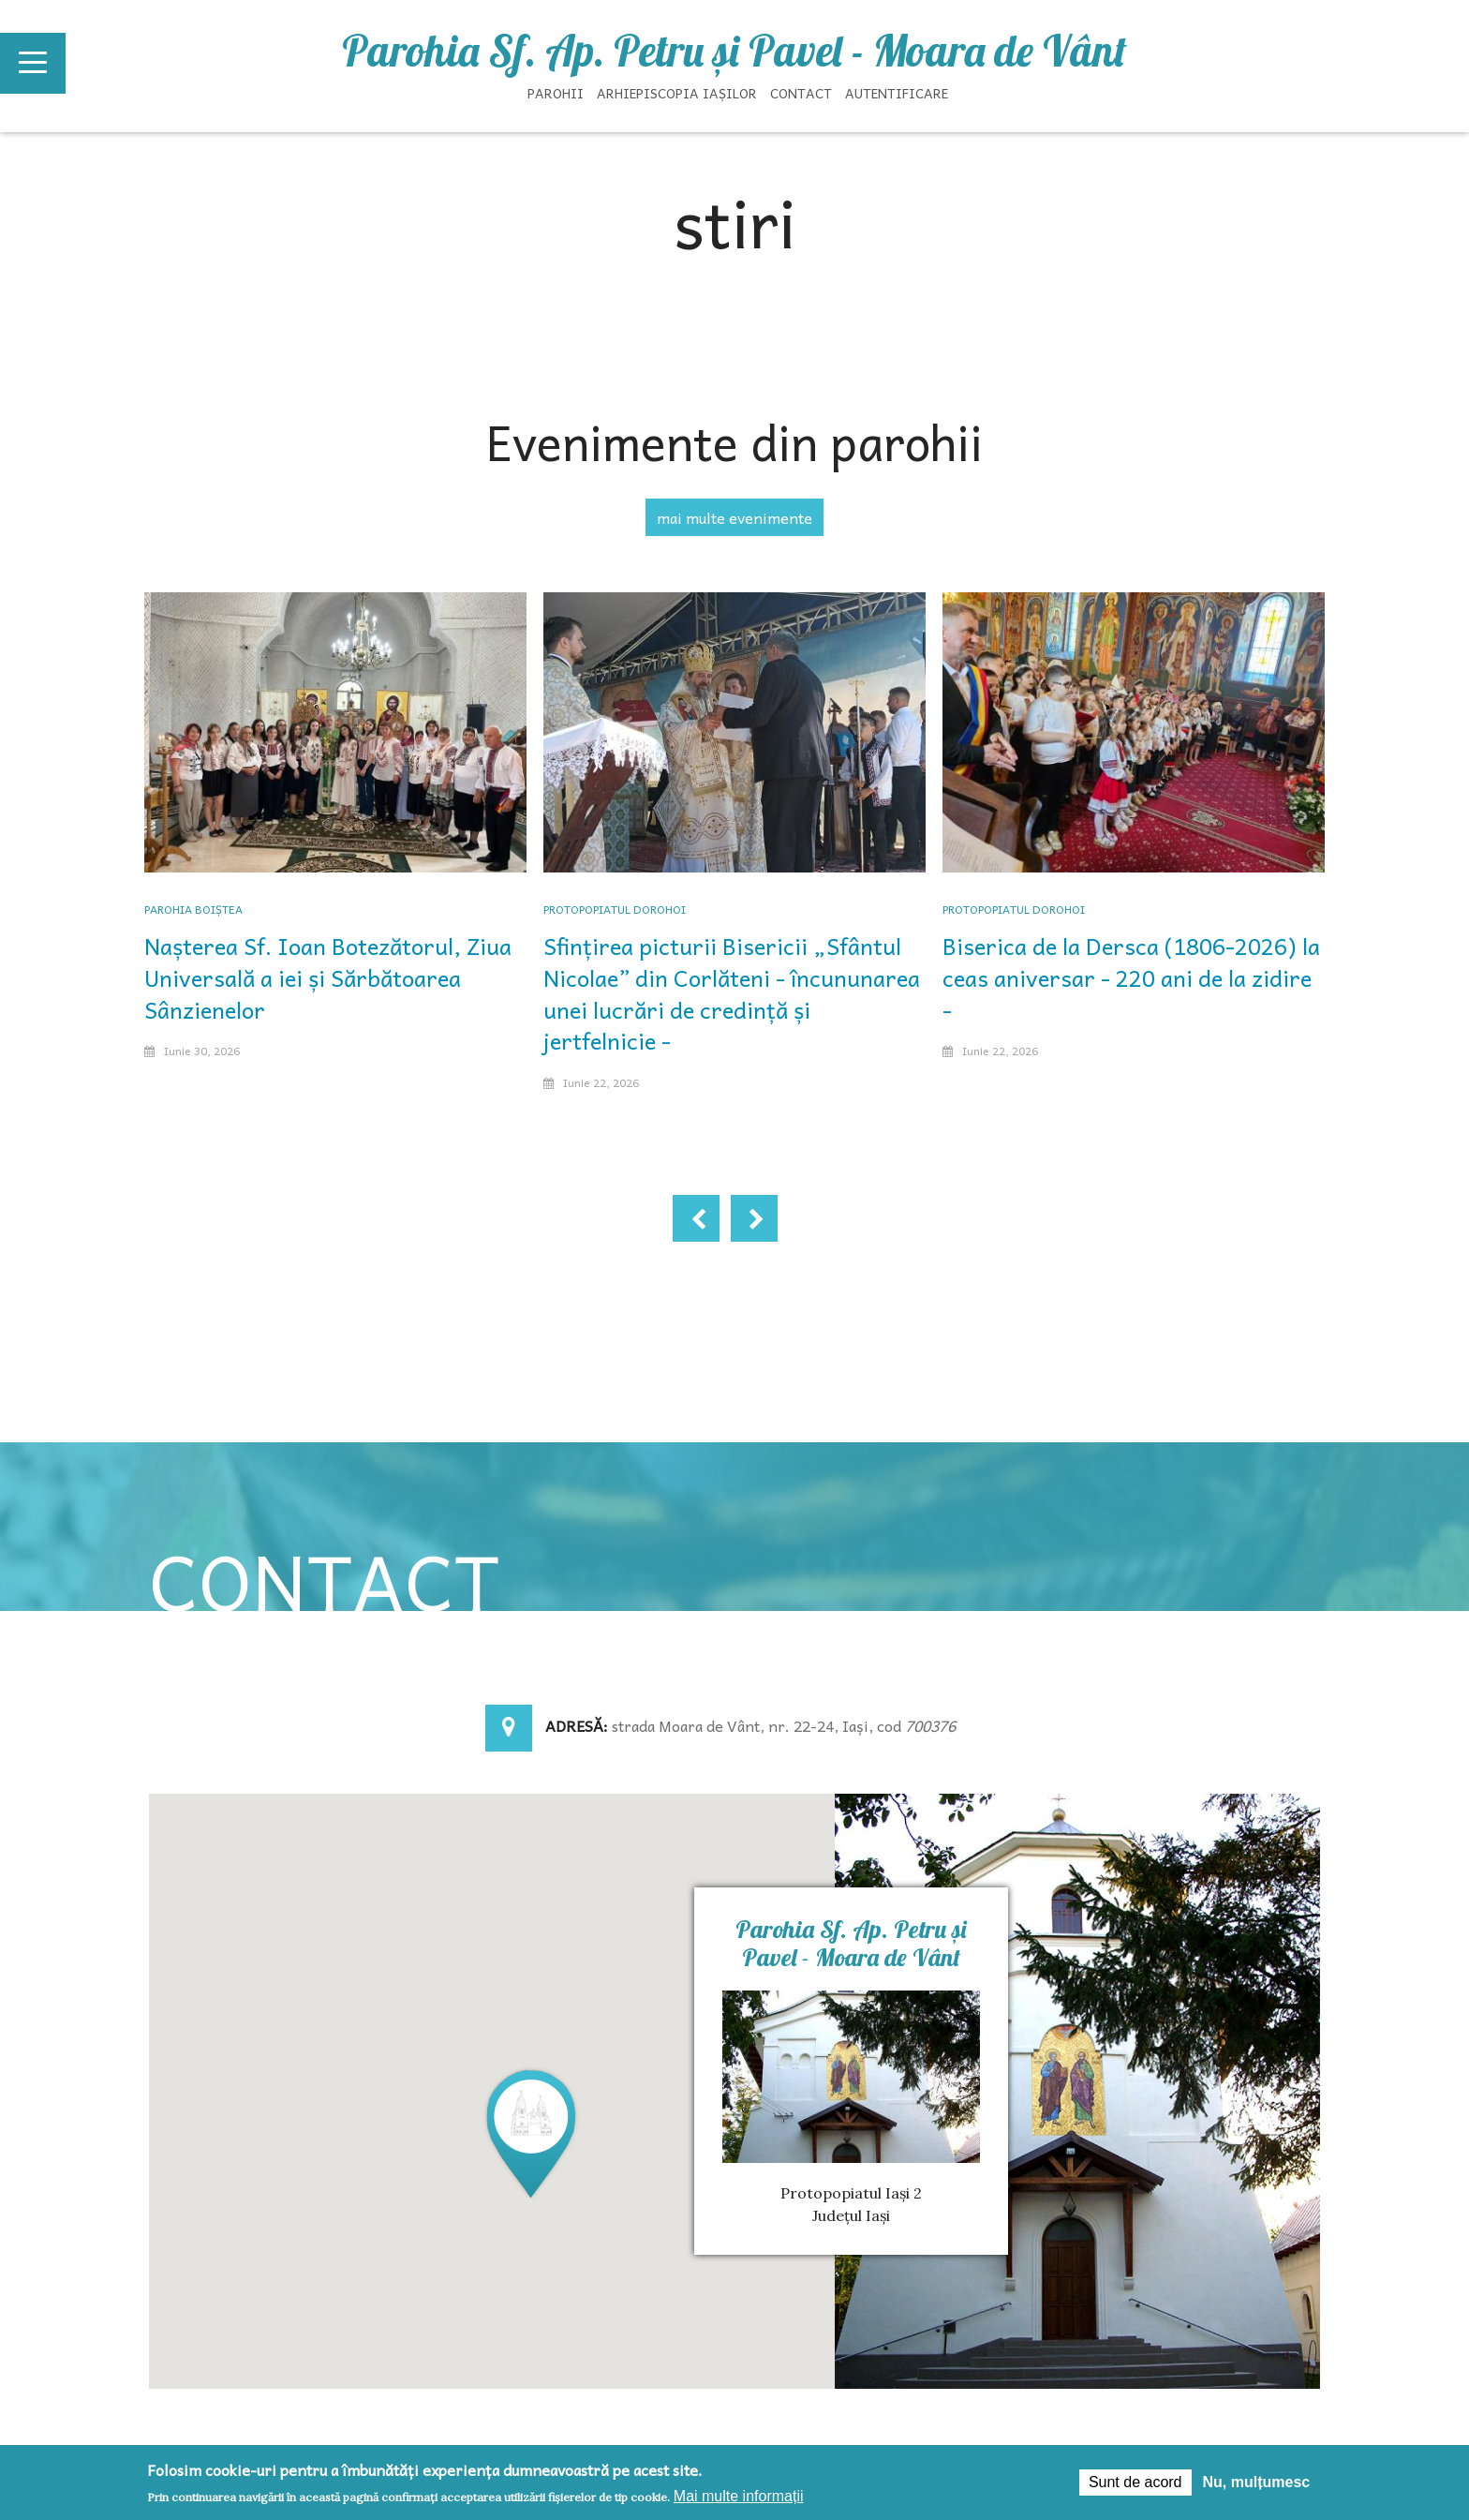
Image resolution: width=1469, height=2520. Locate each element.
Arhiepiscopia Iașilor (677, 92)
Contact (801, 92)
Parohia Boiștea (193, 909)
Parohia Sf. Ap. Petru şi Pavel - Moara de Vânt (734, 50)
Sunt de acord (1135, 2482)
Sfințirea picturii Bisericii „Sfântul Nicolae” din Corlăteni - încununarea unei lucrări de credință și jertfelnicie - (731, 993)
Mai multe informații (739, 2496)
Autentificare (896, 92)
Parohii (555, 92)
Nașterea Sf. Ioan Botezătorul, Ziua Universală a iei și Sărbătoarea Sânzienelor (328, 977)
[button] (531, 2132)
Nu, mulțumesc (1257, 2482)
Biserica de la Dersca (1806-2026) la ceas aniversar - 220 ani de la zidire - (1131, 977)
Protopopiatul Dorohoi (614, 909)
